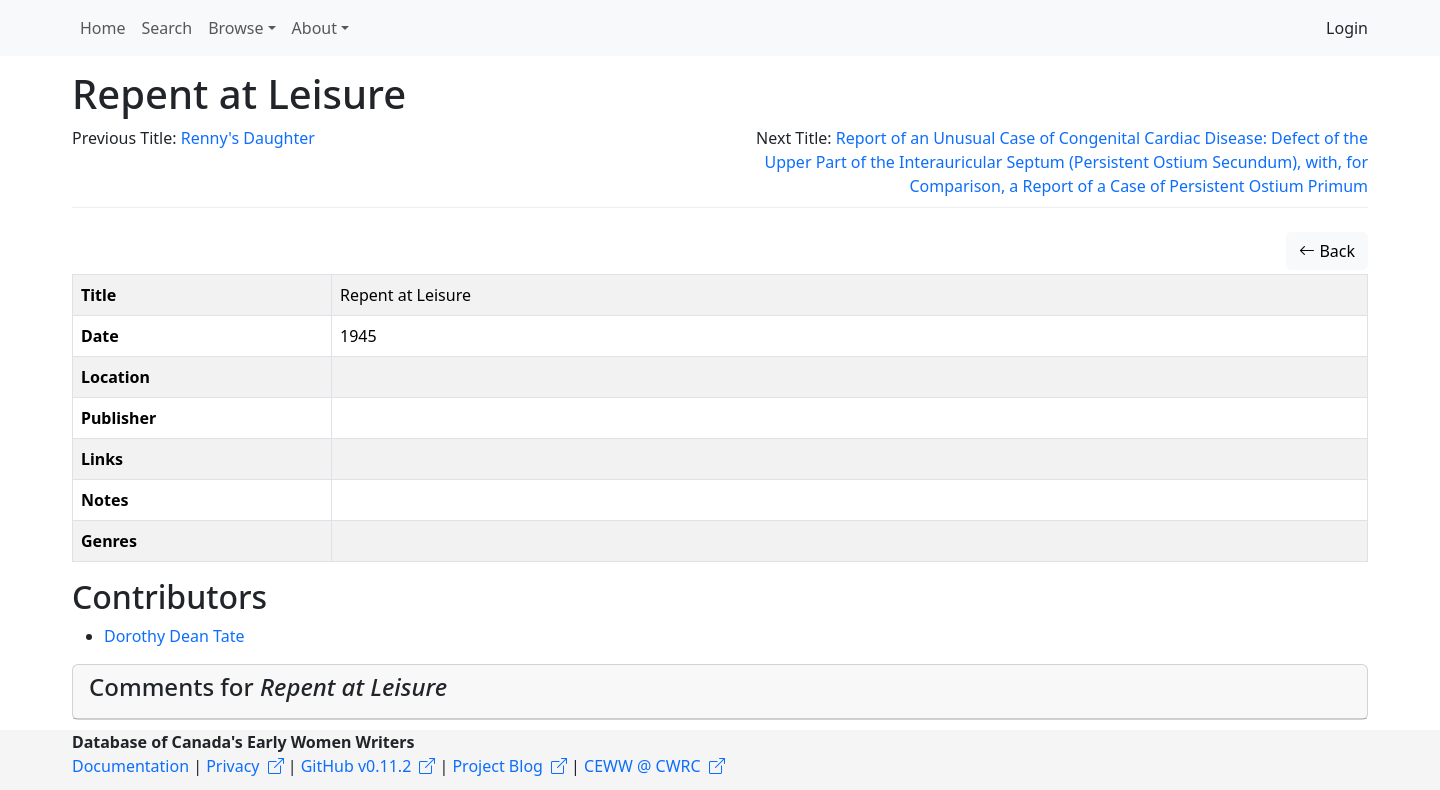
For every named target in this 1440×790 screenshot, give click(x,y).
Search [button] (167, 28)
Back (1327, 251)
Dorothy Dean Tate (174, 636)
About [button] (314, 28)
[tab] (720, 692)
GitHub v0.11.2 (356, 766)
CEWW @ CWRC (642, 766)
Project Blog (497, 766)
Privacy (232, 766)
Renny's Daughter (248, 138)
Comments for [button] (268, 686)
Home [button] (103, 28)
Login (1347, 28)
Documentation (130, 766)
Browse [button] (235, 28)
